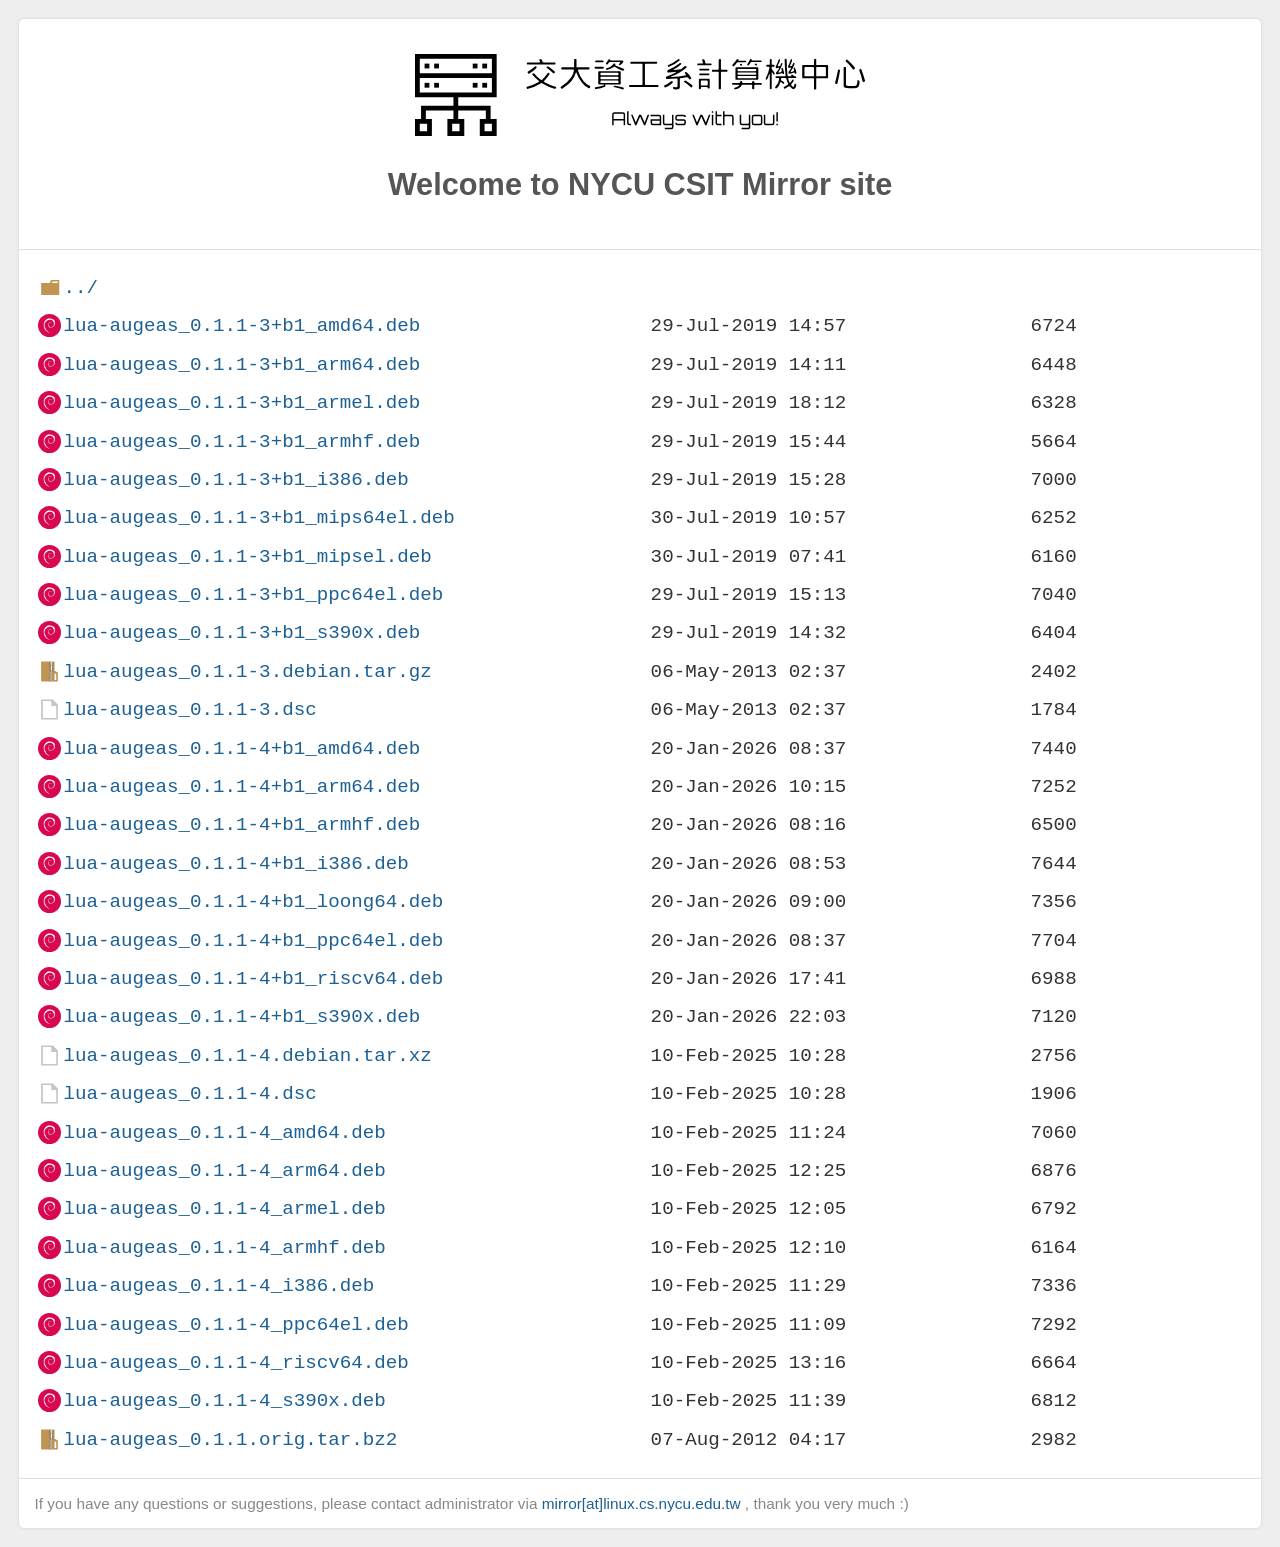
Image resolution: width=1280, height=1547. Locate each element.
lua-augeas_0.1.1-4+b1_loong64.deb (253, 901)
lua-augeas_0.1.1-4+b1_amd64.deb (241, 748)
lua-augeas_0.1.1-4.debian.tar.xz (247, 1055)
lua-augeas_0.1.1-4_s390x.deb (224, 1400)
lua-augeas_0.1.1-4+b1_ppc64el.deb (253, 940)
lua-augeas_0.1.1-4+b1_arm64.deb (241, 786)
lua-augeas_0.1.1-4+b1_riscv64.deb (253, 978)
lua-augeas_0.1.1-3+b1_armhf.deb (241, 441)
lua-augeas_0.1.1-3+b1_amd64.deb (241, 325)
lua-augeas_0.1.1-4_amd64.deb (224, 1132)
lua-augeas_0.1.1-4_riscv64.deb (235, 1362)
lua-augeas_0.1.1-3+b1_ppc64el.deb (253, 594)
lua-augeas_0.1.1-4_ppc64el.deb (235, 1324)
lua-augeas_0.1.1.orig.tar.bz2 (230, 1439)
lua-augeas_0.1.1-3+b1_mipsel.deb (247, 556)
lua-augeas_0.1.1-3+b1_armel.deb (241, 402)
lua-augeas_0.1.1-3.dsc (189, 709)
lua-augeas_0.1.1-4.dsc (189, 1093)
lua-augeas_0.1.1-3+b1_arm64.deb (241, 364)
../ (80, 287)
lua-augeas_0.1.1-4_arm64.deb (224, 1170)
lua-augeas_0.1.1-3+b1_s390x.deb (241, 632)
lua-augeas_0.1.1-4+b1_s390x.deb (241, 1016)
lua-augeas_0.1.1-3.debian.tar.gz (247, 671)
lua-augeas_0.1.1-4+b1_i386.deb (235, 863)
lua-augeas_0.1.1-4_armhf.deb (224, 1247)
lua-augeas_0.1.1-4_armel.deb (224, 1208)
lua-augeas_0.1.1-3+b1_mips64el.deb (258, 517)
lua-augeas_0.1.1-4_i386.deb (218, 1285)
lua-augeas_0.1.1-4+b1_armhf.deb (241, 824)
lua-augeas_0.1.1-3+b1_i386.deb (235, 479)
